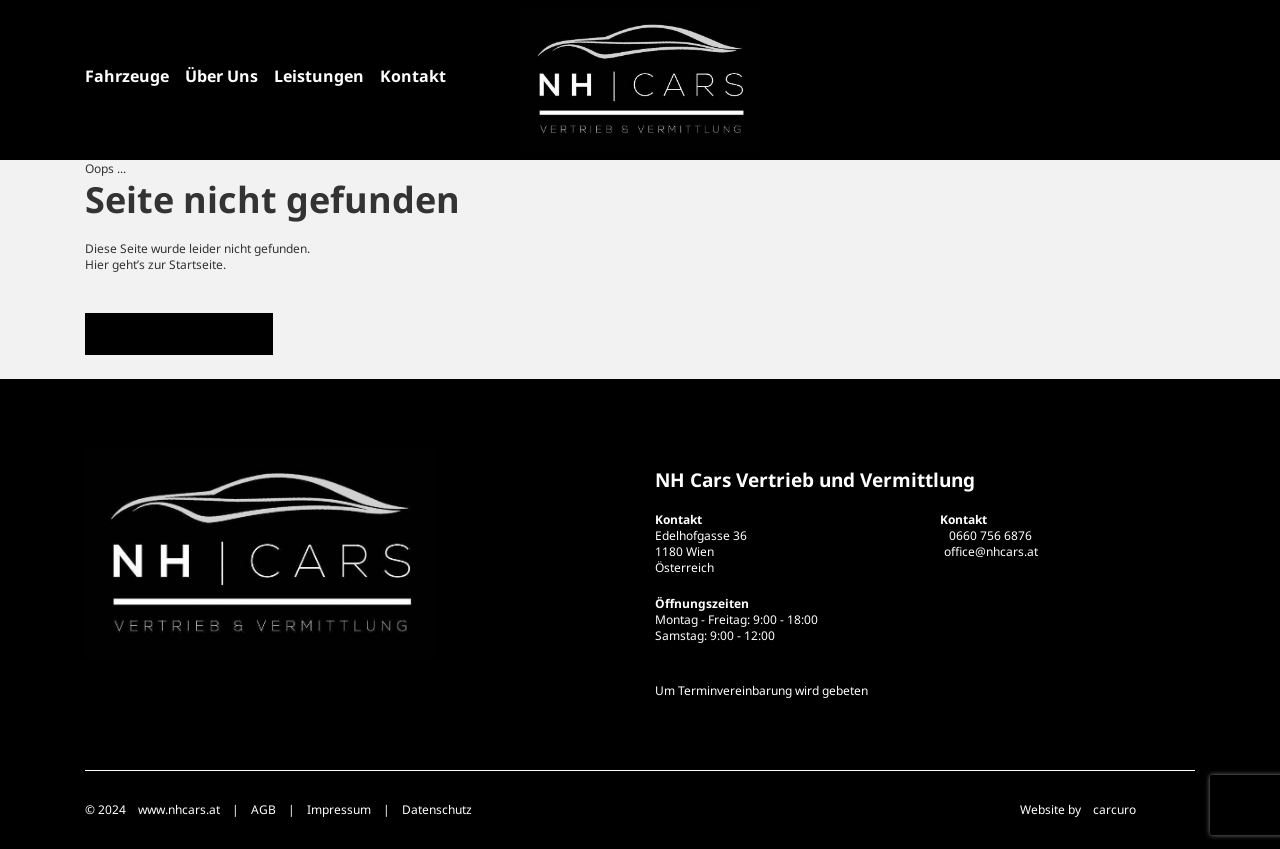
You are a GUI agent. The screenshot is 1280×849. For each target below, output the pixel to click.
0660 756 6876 (990, 535)
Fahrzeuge (127, 76)
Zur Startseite (179, 333)
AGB (263, 809)
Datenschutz (437, 809)
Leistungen (319, 76)
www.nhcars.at (179, 809)
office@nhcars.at (991, 551)
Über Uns (221, 76)
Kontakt (413, 76)
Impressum (339, 809)
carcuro (1114, 809)
